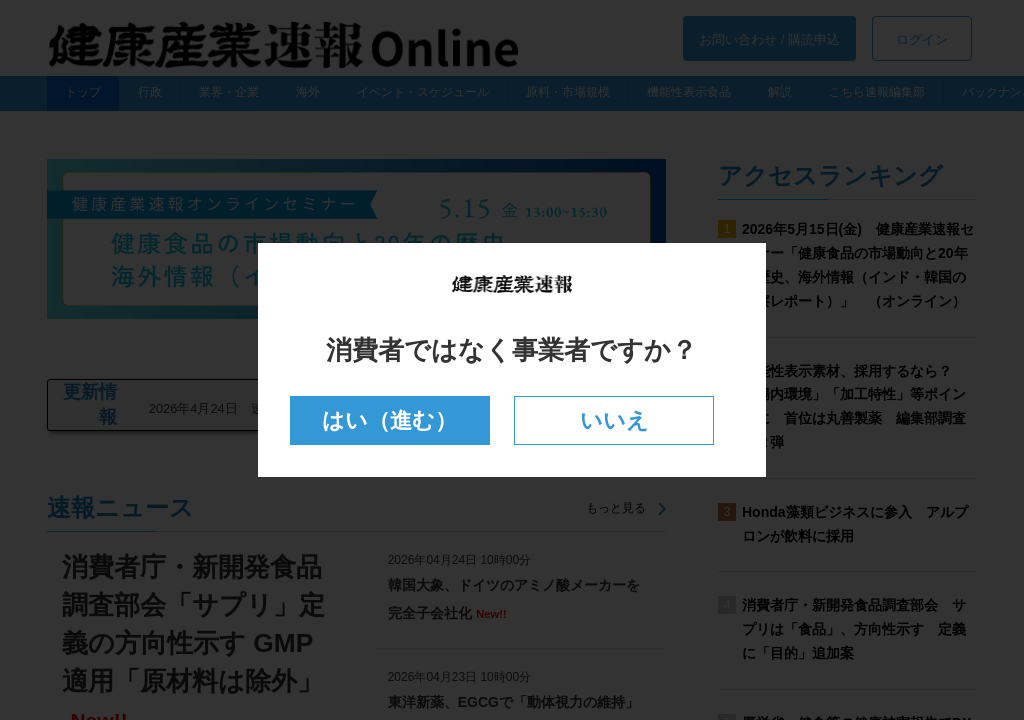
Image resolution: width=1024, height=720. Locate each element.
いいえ (614, 420)
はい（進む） (389, 420)
